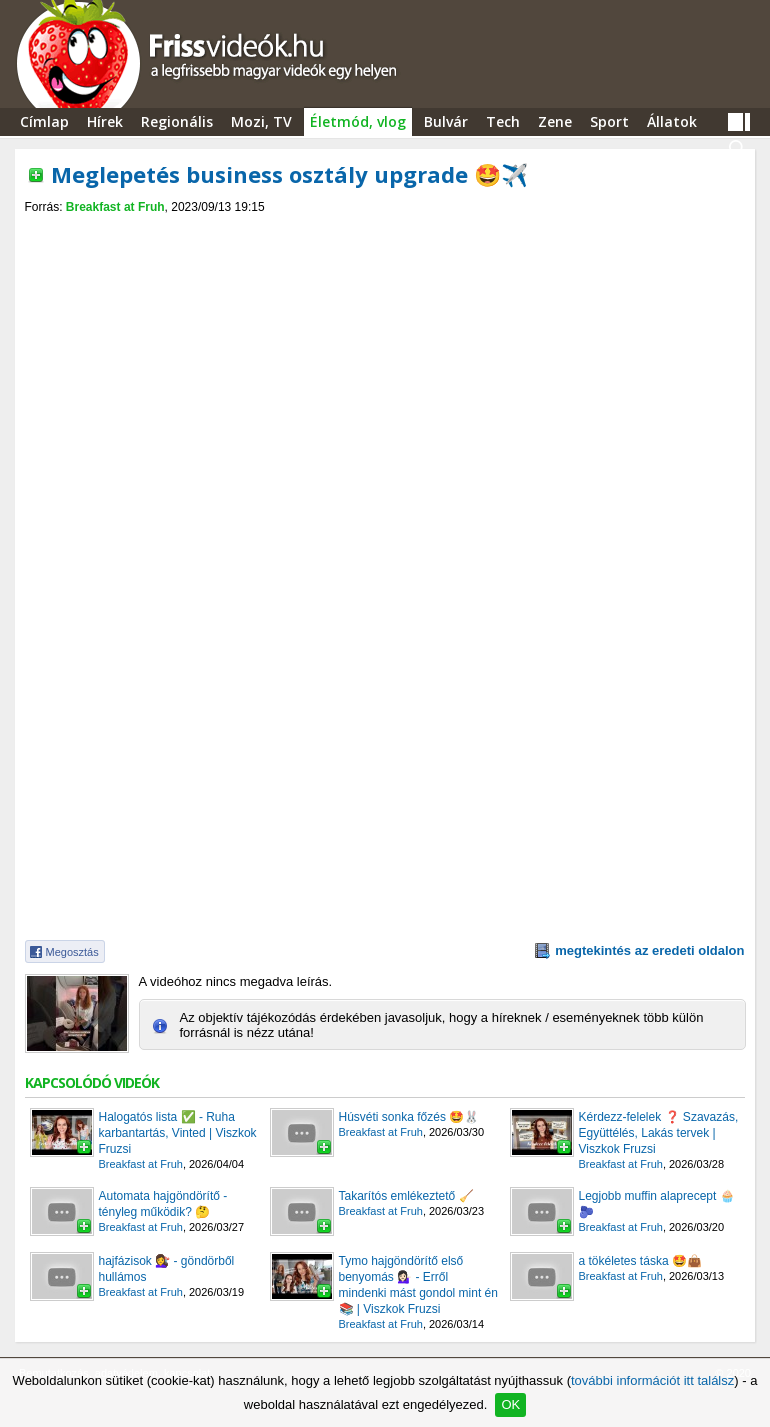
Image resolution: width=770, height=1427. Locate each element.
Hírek (105, 121)
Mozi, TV (261, 121)
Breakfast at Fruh (115, 207)
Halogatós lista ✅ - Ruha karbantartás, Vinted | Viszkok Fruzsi (178, 1133)
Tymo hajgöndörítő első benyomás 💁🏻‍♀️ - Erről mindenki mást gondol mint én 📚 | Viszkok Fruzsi (418, 1285)
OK (510, 1404)
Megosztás (72, 952)
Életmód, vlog (358, 121)
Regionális (177, 121)
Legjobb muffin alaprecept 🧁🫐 (657, 1204)
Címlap (44, 121)
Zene (555, 121)
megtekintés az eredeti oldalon (649, 950)
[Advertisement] (385, 231)
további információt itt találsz (652, 1380)
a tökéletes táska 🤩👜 (640, 1261)
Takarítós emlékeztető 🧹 (406, 1196)
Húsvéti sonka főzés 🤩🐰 (409, 1117)
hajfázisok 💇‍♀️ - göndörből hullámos (167, 1269)
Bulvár (446, 121)
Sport (609, 121)
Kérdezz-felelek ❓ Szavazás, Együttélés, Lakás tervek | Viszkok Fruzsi (659, 1133)
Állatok (672, 121)
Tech (503, 121)
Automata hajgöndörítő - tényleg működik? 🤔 (163, 1204)
